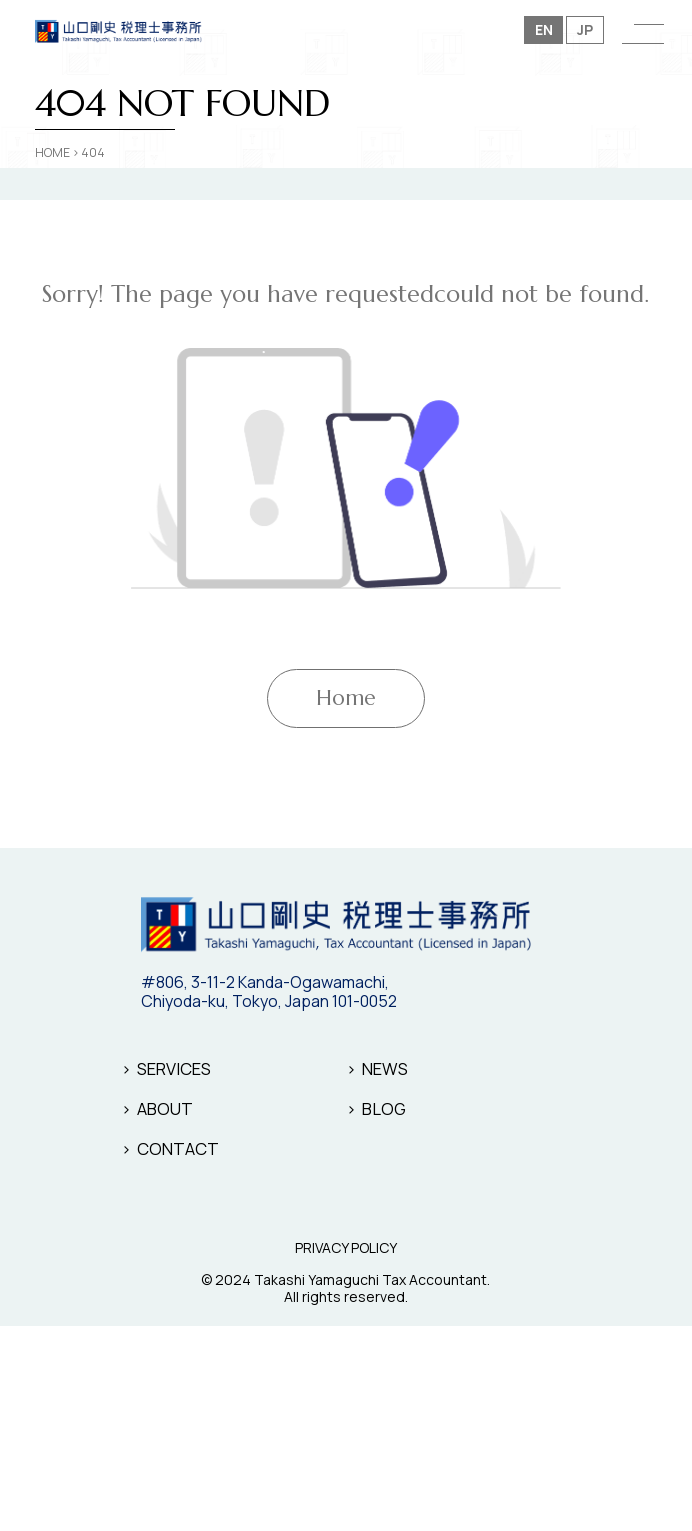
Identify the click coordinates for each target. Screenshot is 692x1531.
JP (585, 29)
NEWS (385, 1068)
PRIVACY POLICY (346, 1248)
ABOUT (165, 1108)
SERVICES (174, 1068)
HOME (52, 152)
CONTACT (178, 1148)
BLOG (384, 1108)
